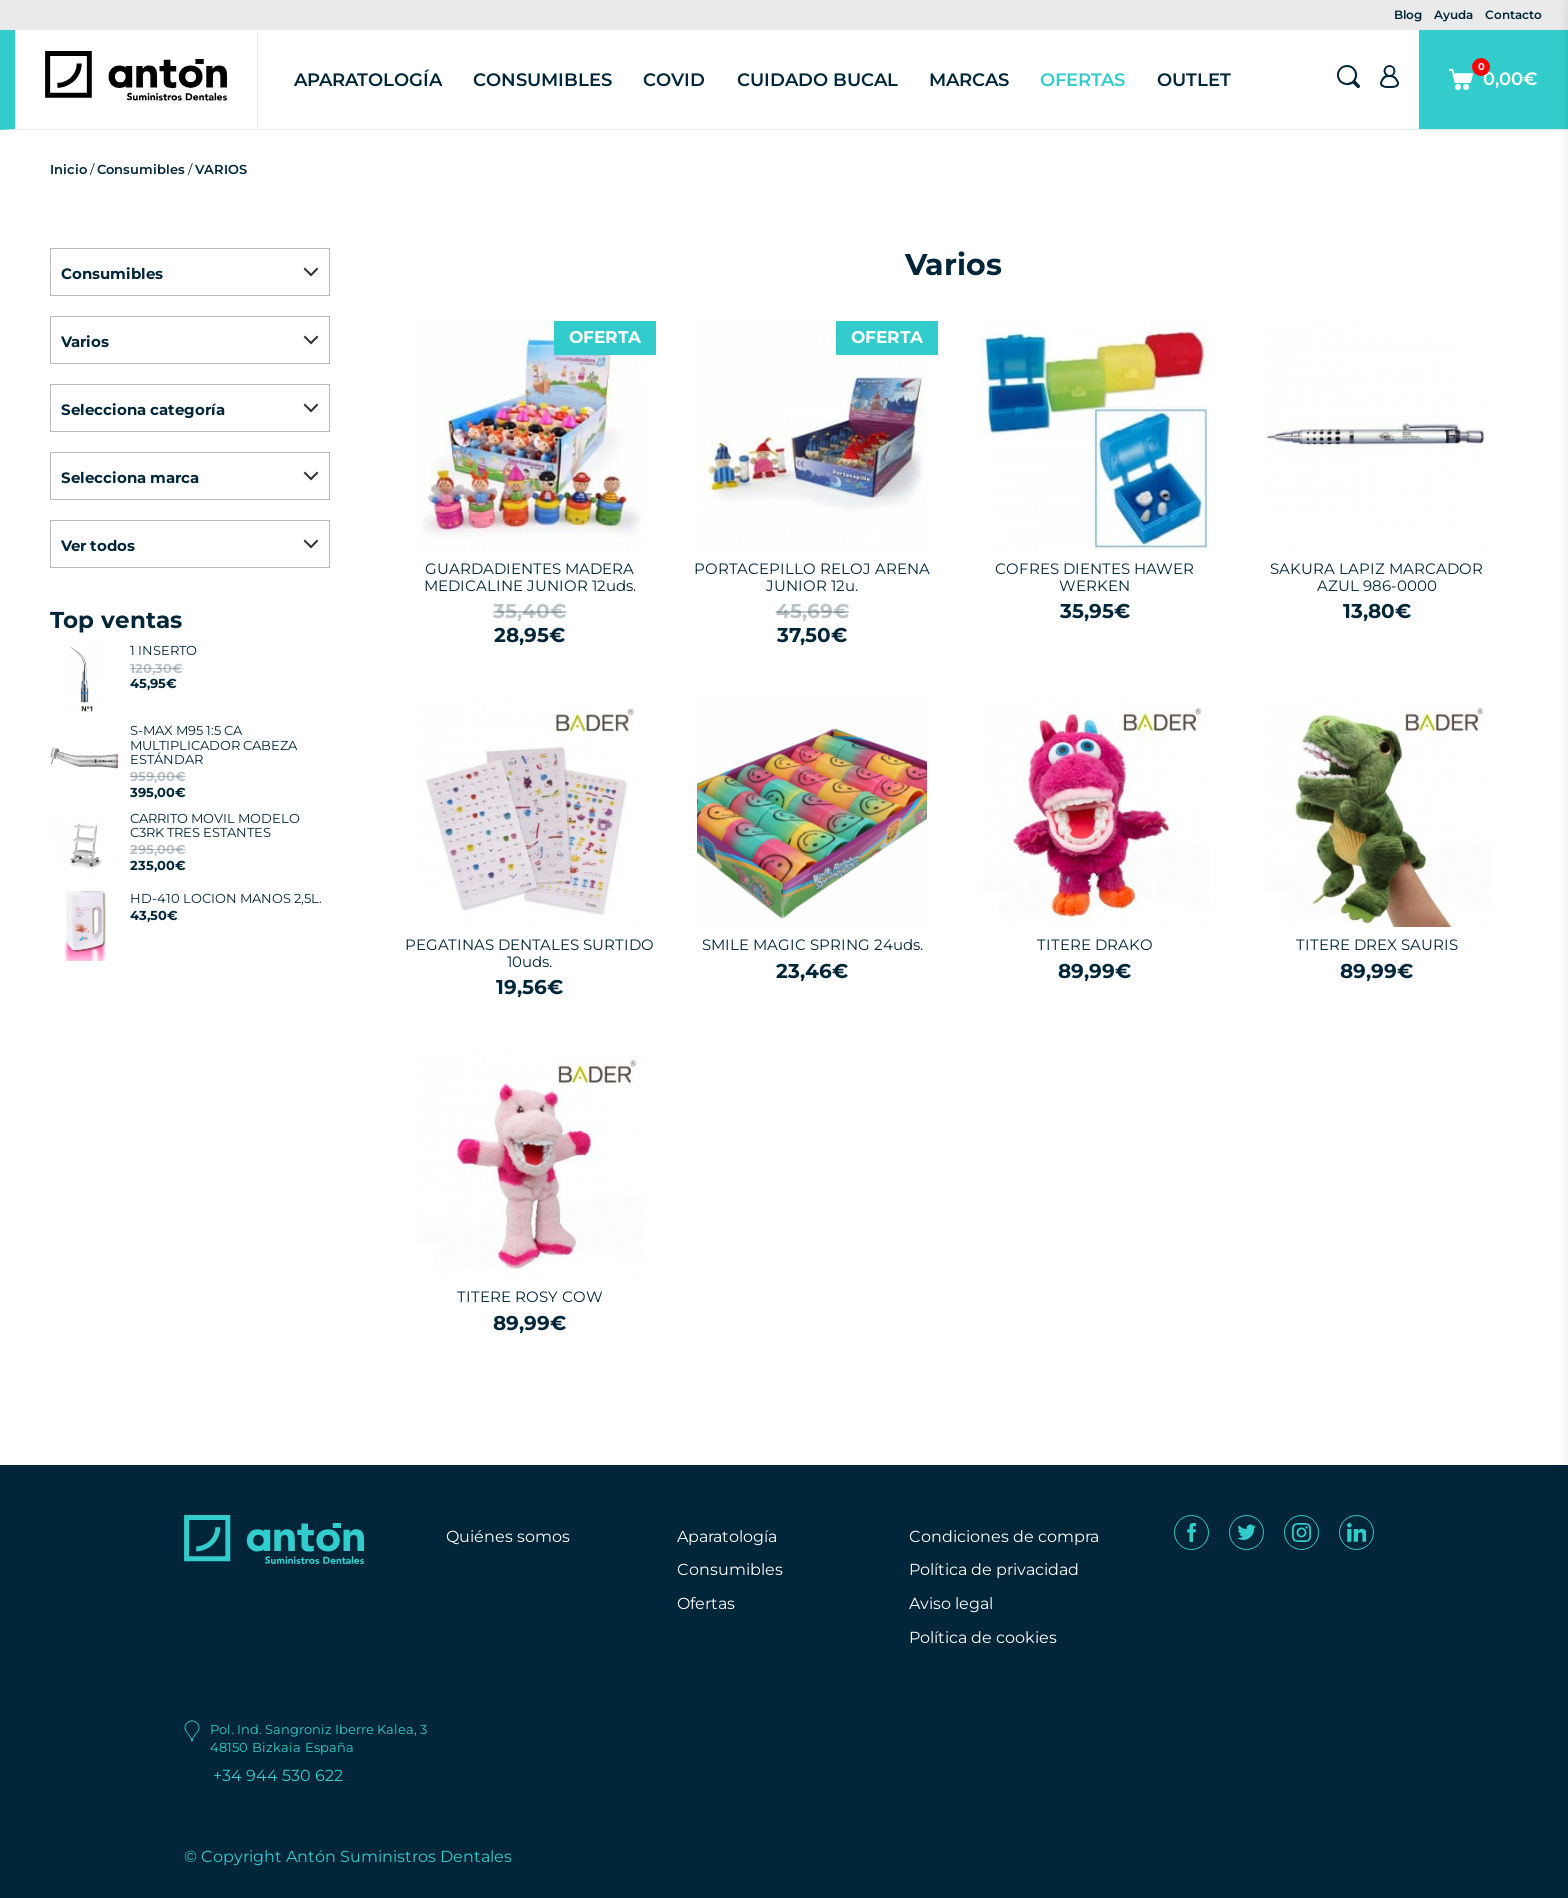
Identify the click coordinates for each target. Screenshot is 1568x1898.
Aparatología (368, 80)
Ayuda (1453, 14)
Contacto (1513, 14)
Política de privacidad (994, 1569)
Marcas (969, 80)
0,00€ (1493, 93)
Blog (1408, 14)
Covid (674, 80)
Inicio (68, 169)
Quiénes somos (508, 1536)
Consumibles (542, 80)
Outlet (1194, 80)
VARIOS (221, 169)
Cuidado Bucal (817, 80)
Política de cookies (983, 1637)
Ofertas (1082, 80)
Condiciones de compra (1004, 1536)
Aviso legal (951, 1603)
